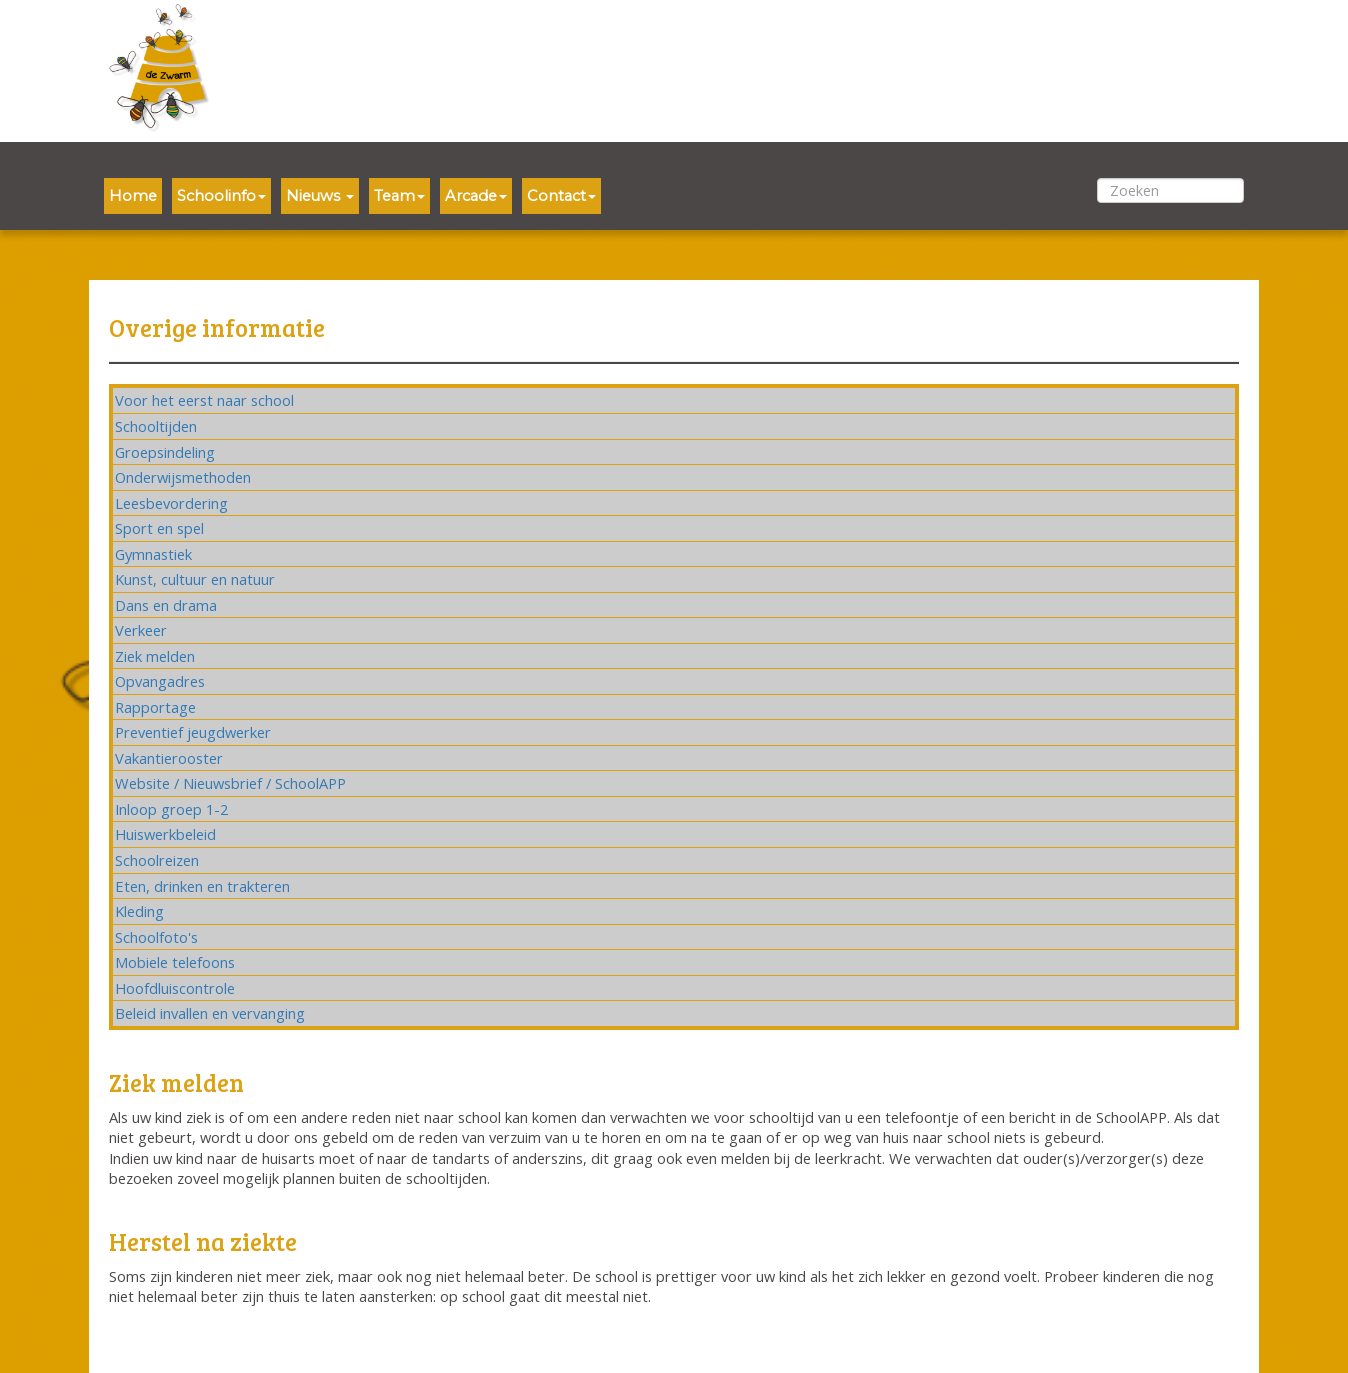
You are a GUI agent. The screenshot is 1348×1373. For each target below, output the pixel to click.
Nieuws (320, 196)
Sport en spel (159, 528)
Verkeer (141, 630)
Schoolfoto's (156, 937)
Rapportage (155, 707)
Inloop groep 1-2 (171, 809)
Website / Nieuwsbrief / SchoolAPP (230, 783)
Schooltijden (156, 426)
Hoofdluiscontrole (175, 988)
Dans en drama (166, 605)
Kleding (139, 911)
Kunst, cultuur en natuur (195, 579)
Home (133, 196)
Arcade (476, 196)
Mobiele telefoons (175, 962)
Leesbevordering (171, 503)
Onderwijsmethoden (183, 477)
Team (399, 196)
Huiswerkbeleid (165, 834)
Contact (561, 196)
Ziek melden (155, 656)
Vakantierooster (169, 758)
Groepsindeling (165, 452)
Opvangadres (160, 681)
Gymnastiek (153, 554)
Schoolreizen (157, 860)
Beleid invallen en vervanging (210, 1013)
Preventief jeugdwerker (193, 732)
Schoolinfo (221, 196)
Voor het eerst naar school (204, 400)
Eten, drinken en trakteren (202, 886)
